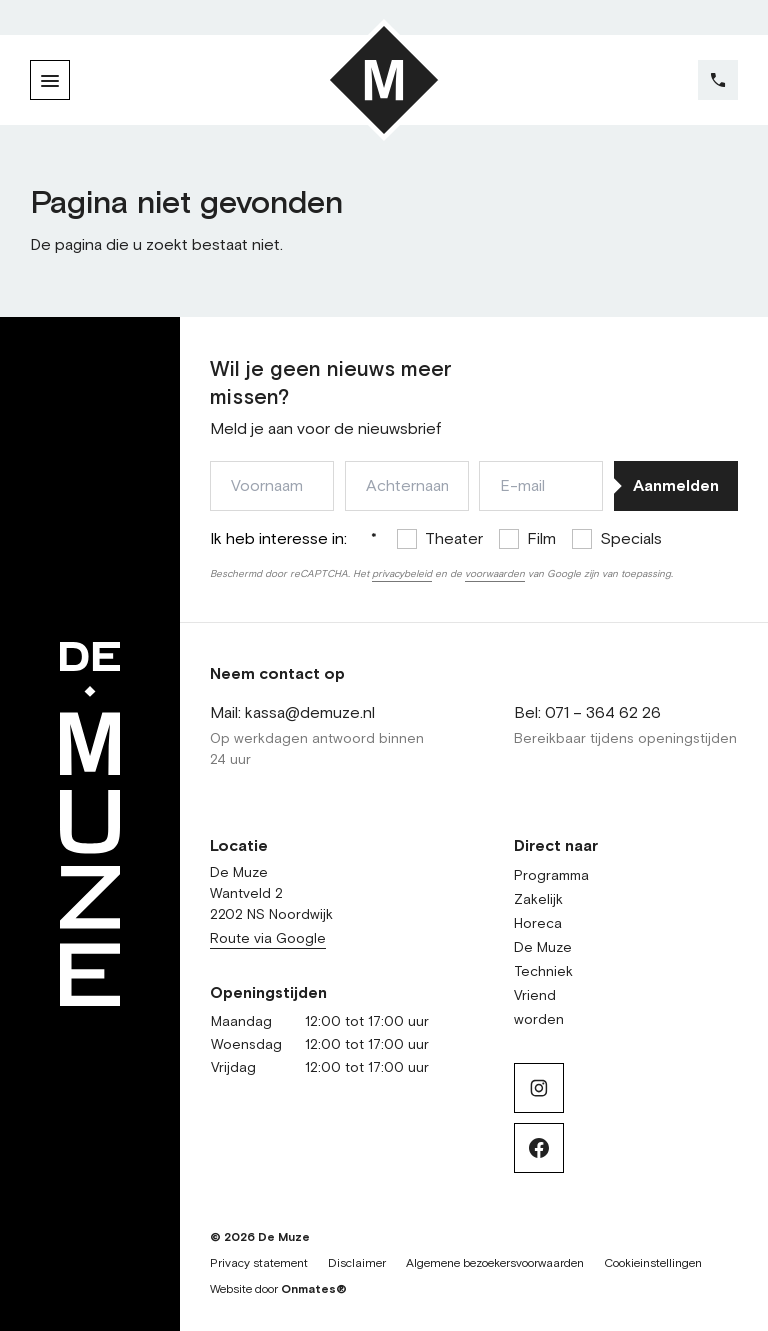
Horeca (538, 924)
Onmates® (314, 1290)
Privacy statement (259, 1264)
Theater (454, 539)
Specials (631, 539)
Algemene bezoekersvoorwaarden (495, 1264)
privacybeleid (402, 574)
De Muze (543, 948)
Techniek (543, 972)
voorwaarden (495, 574)
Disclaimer (357, 1264)
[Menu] (50, 80)
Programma (551, 876)
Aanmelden (676, 486)
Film (541, 539)
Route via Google (268, 939)
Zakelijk (538, 900)
